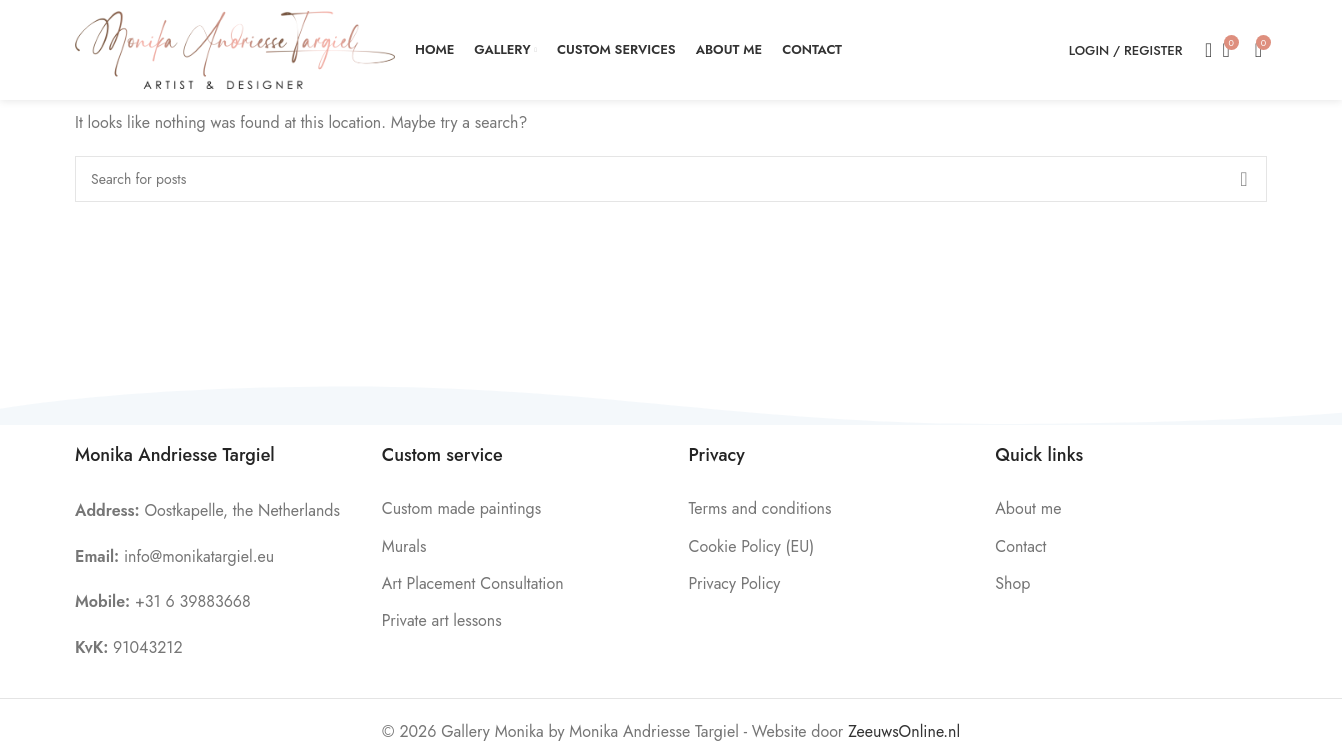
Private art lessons (442, 620)
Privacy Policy (735, 583)
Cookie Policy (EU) (752, 546)
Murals (404, 546)
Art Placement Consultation (473, 583)
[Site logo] (235, 48)
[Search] (1202, 50)
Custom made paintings (461, 508)
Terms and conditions (760, 508)
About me (1028, 508)
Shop (1012, 583)
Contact (1020, 546)
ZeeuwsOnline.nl (904, 731)
